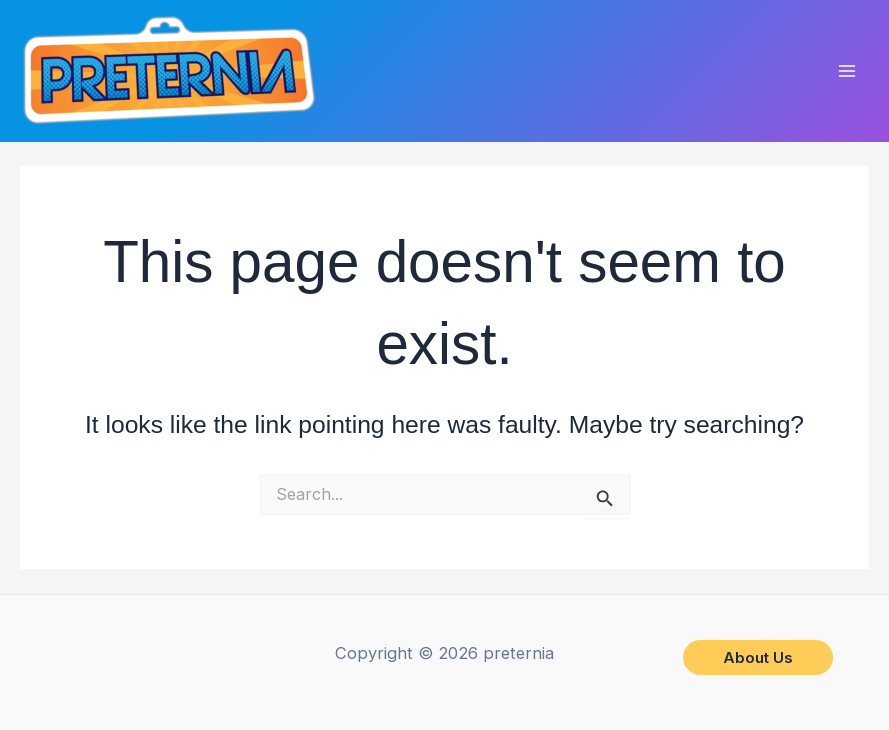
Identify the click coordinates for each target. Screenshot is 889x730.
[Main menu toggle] (846, 71)
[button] (758, 657)
